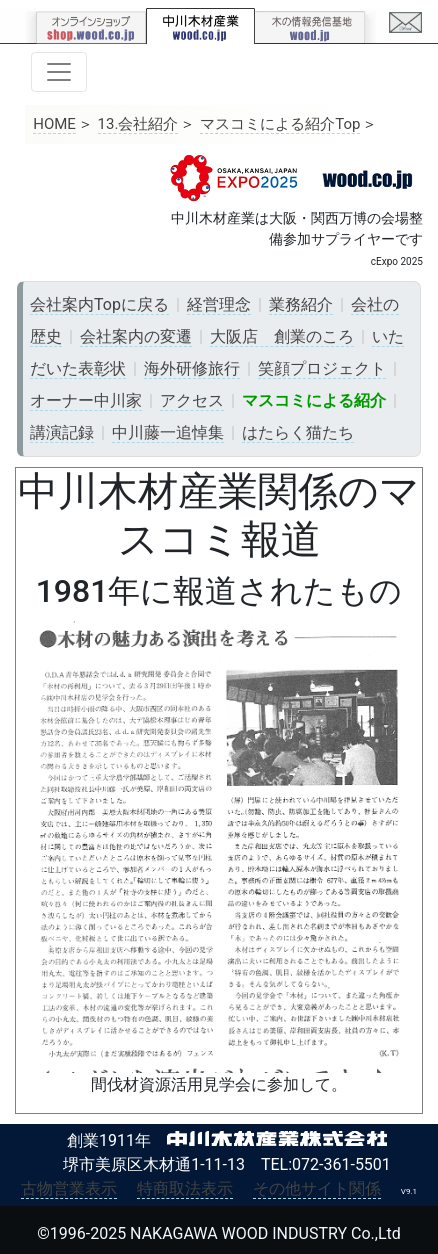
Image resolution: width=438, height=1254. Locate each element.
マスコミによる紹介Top (280, 124)
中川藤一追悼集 (168, 432)
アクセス (192, 400)
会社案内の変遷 (136, 336)
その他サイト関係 (317, 1188)
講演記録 (62, 432)
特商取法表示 (185, 1188)
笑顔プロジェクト (322, 368)
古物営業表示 (69, 1188)
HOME (54, 124)
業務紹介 (301, 304)
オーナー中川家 (86, 400)
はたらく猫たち (298, 432)
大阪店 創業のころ (282, 336)
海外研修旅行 (192, 368)
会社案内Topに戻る (99, 304)
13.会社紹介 (138, 124)
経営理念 (219, 304)
